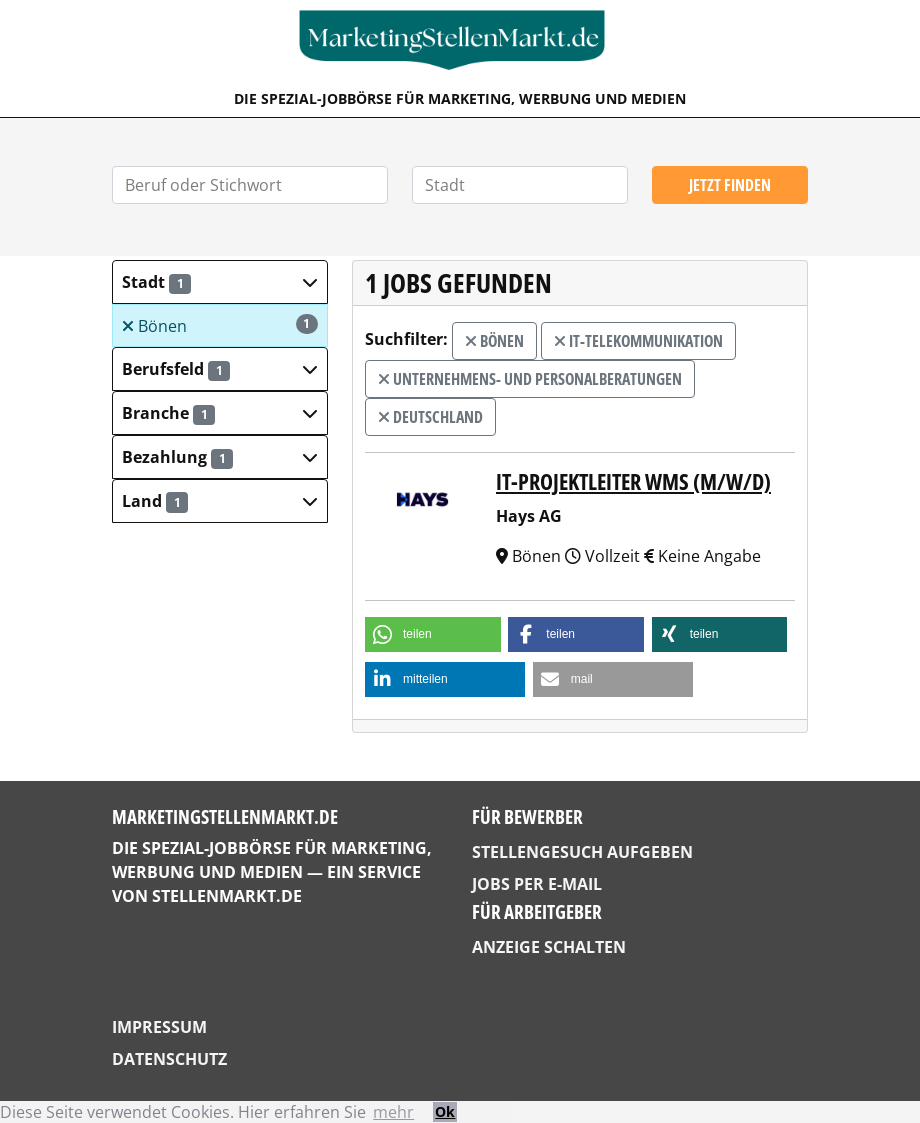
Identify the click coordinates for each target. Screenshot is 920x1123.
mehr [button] (393, 1112)
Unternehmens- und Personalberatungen (530, 379)
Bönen (220, 325)
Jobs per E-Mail (537, 884)
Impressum (159, 1027)
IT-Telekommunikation (638, 341)
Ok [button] (445, 1111)
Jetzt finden (730, 185)
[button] (220, 282)
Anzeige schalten (549, 947)
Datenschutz (169, 1059)
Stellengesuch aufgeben (582, 852)
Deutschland (430, 417)
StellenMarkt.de (227, 896)
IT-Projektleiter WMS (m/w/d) (633, 481)
